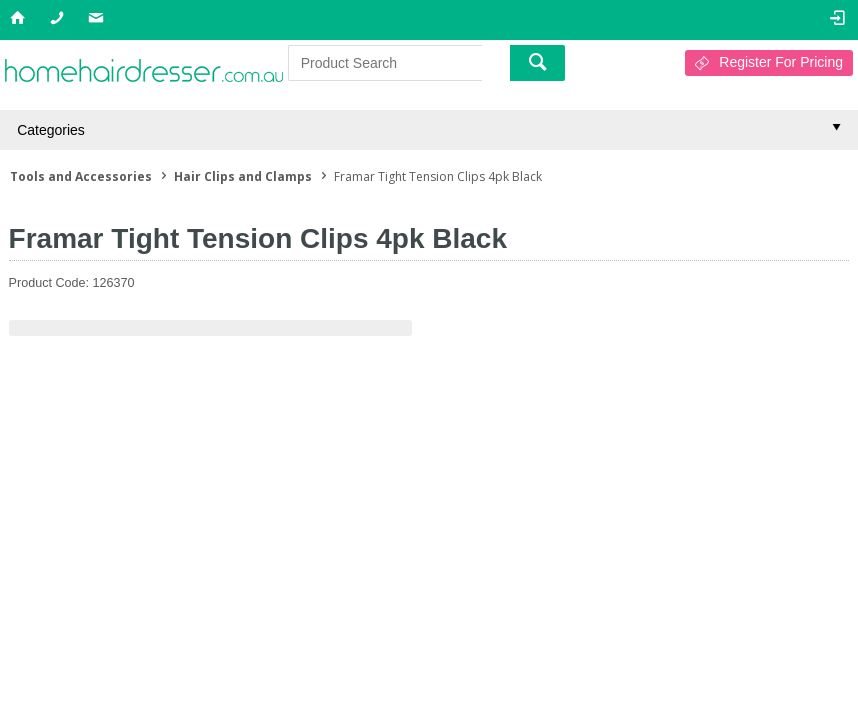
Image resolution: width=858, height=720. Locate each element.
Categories (51, 130)
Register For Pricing (781, 62)
